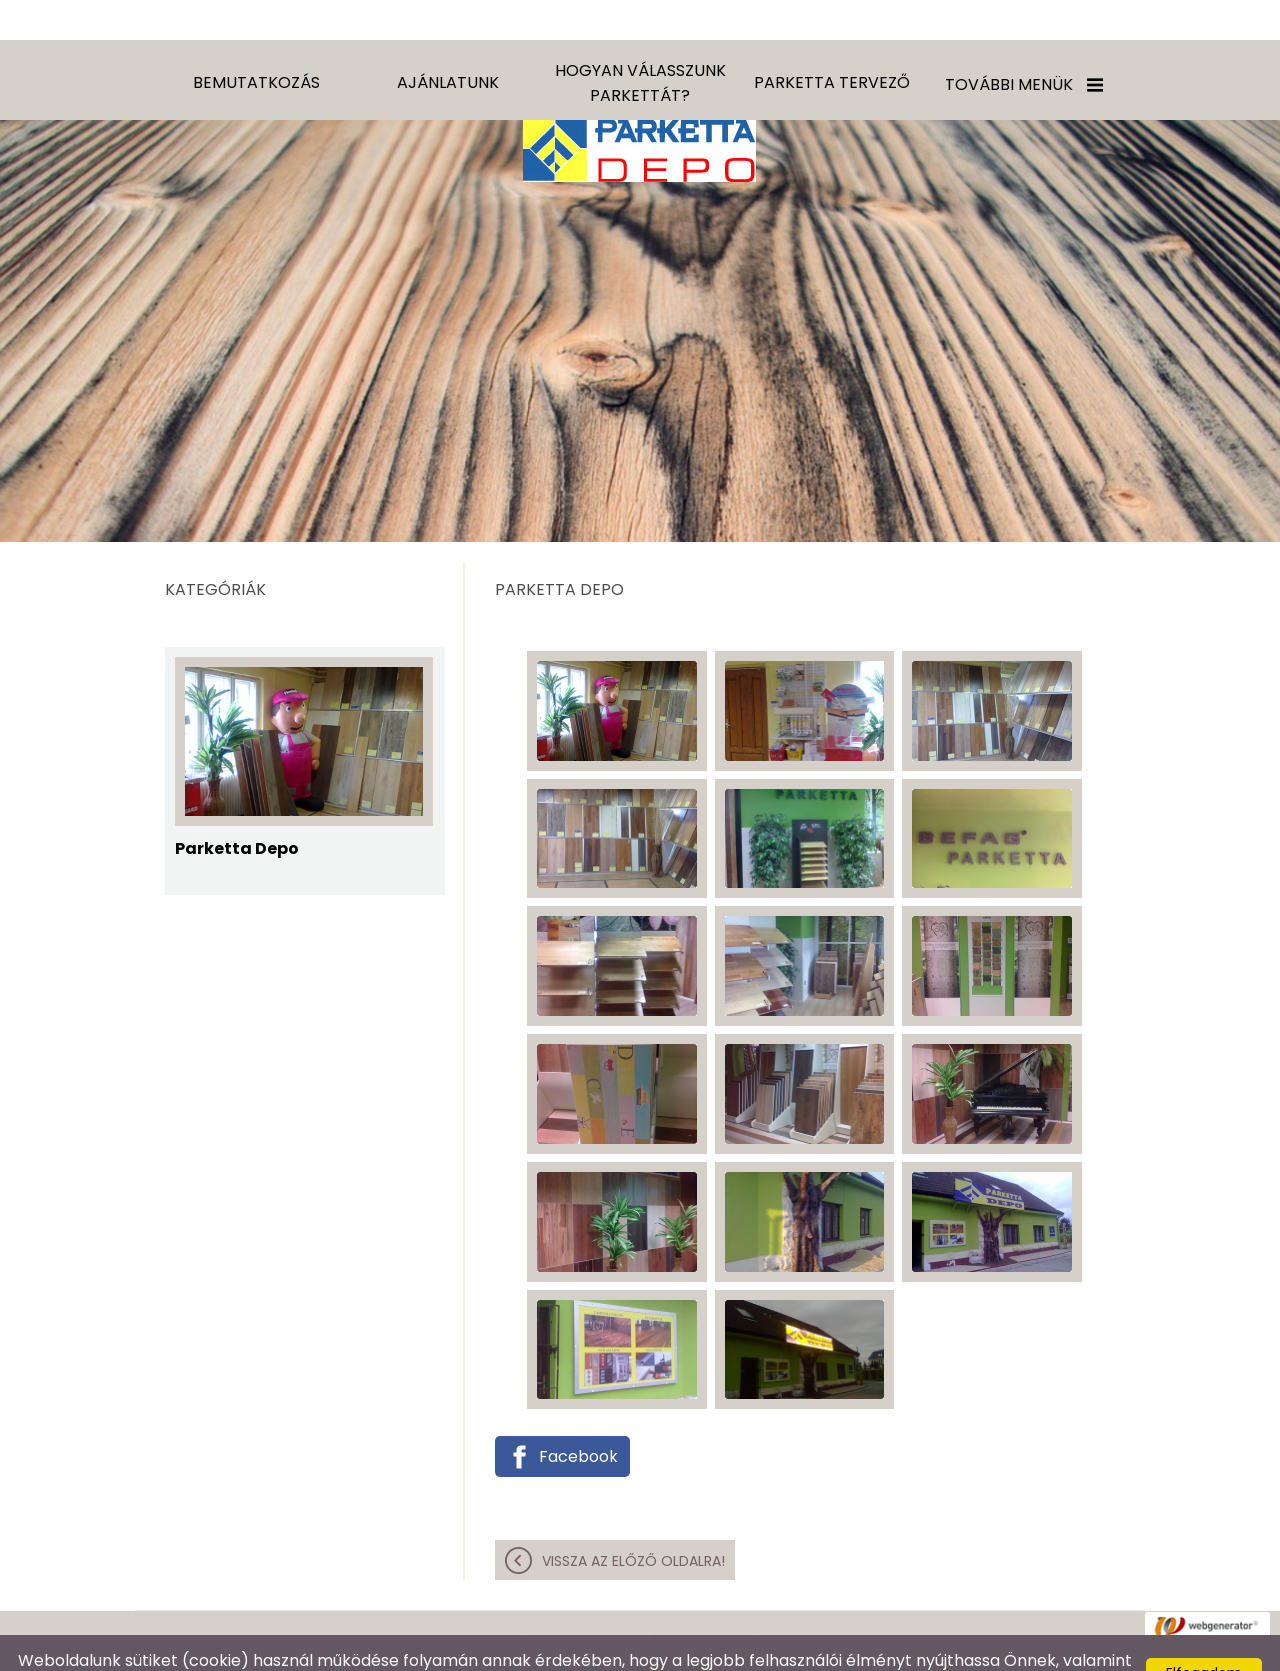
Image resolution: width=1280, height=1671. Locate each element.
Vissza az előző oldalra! (633, 1521)
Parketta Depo (237, 809)
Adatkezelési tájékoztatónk (1019, 1645)
